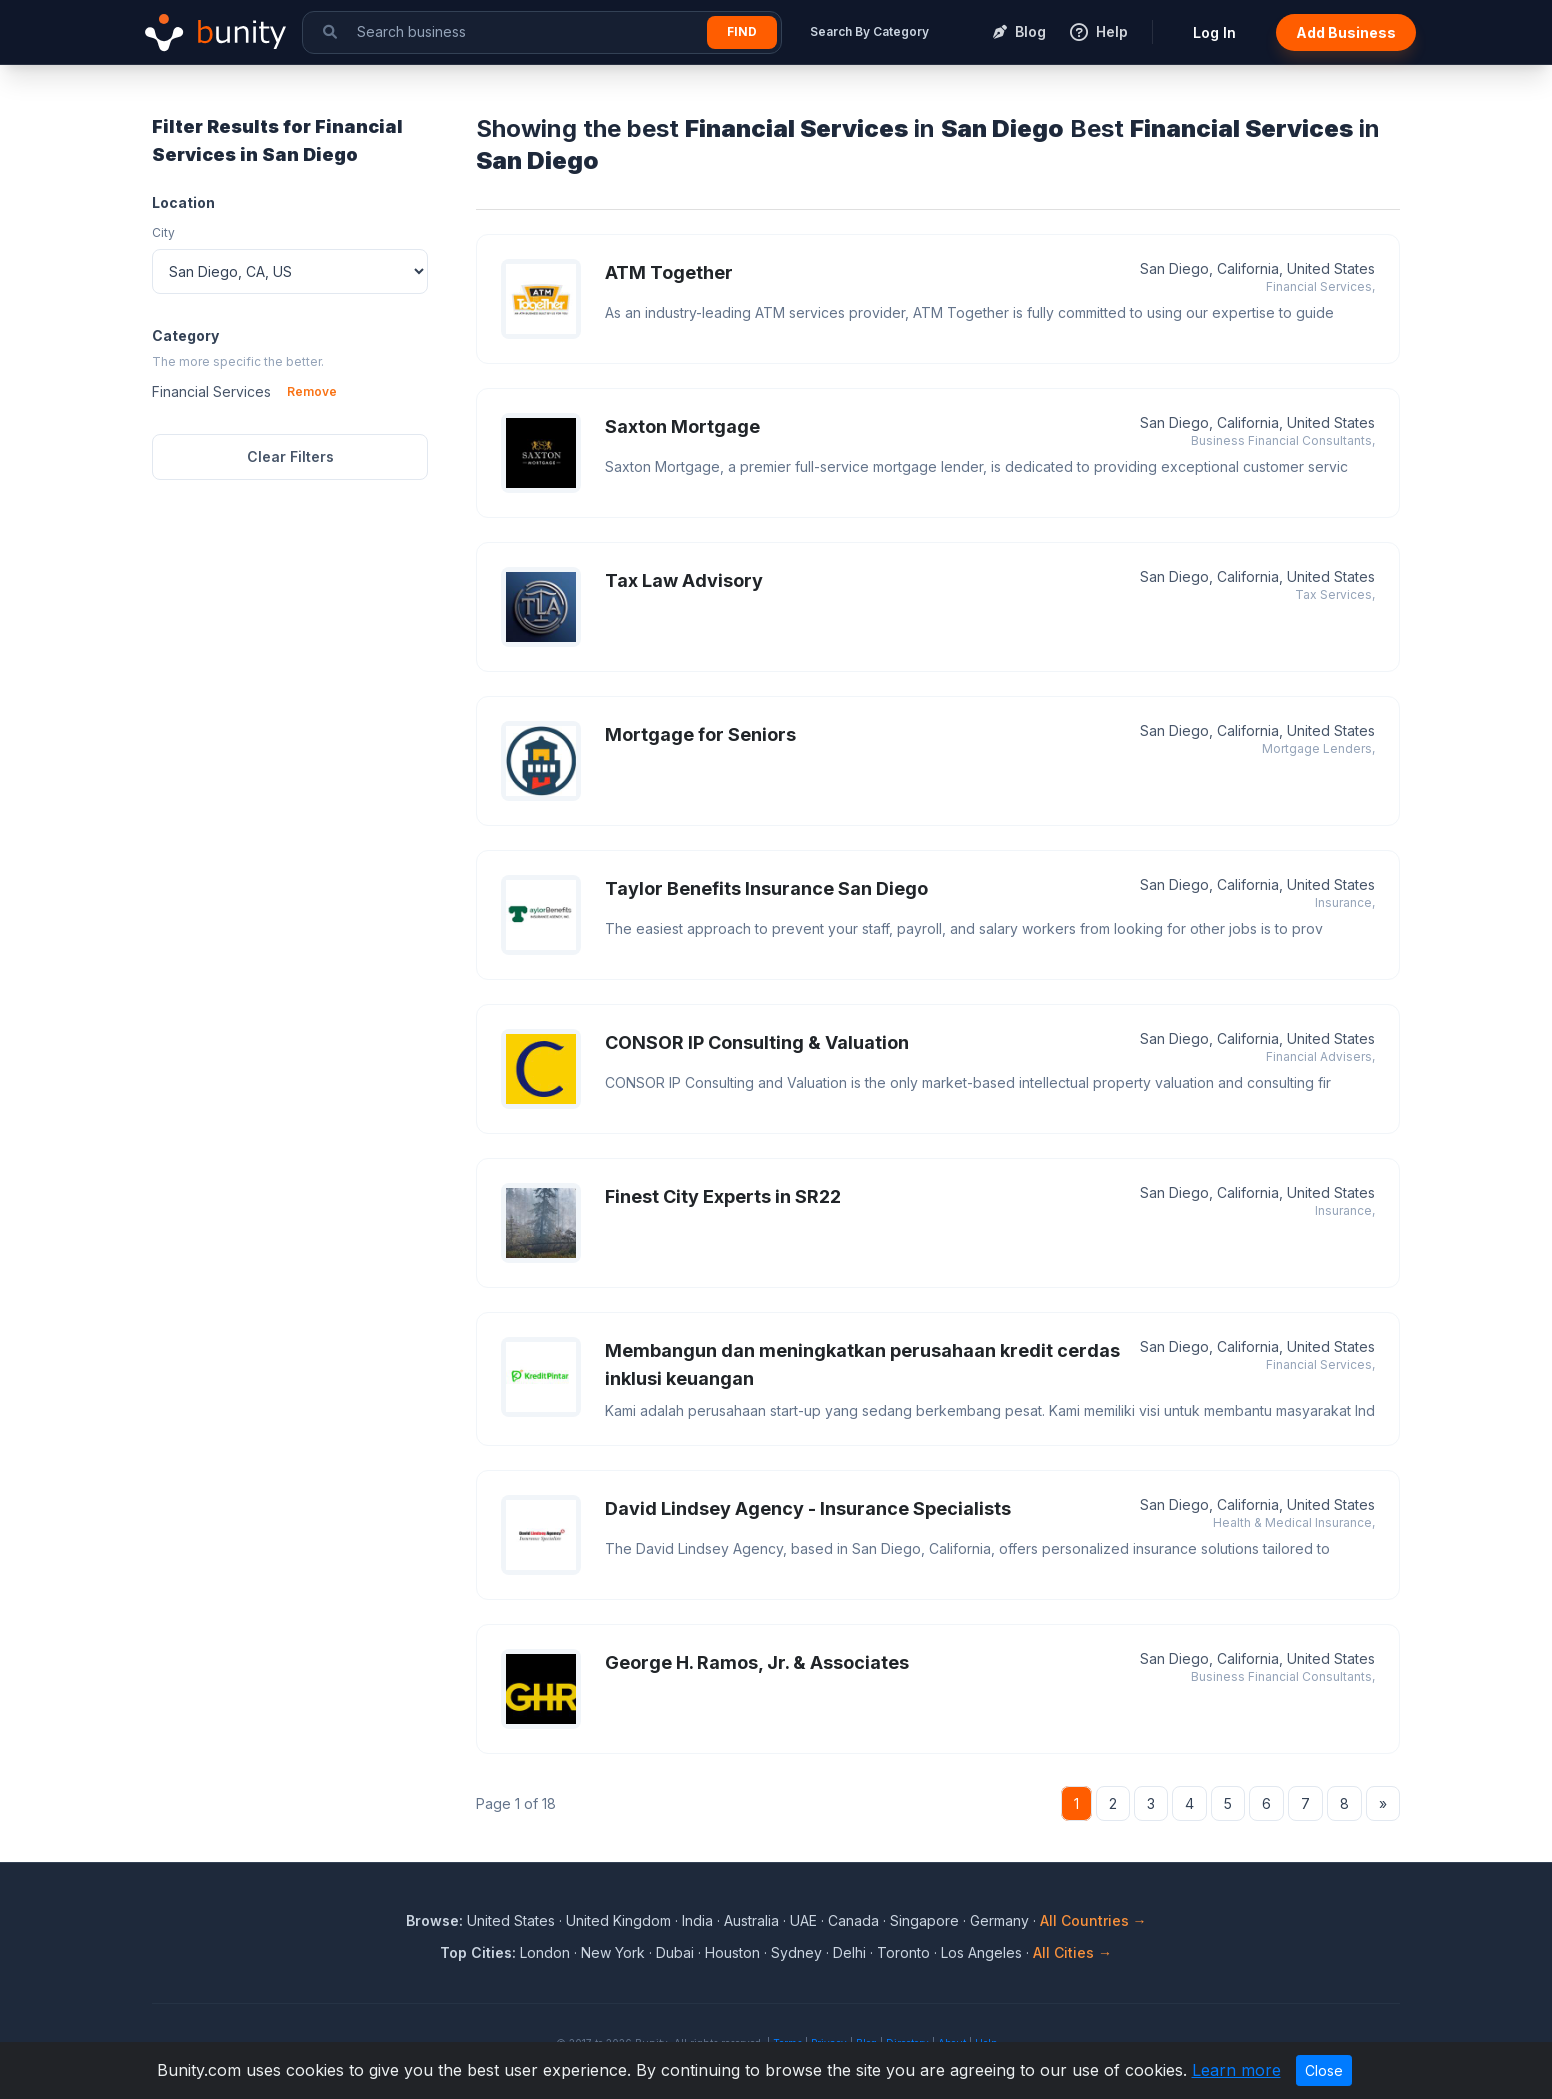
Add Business (1346, 32)
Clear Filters (290, 456)
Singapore (924, 1920)
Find (742, 31)
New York (613, 1952)
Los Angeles (981, 1952)
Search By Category (869, 31)
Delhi (849, 1952)
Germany (999, 1920)
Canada (853, 1920)
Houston (732, 1952)
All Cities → (1072, 1952)
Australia (751, 1920)
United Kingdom (618, 1920)
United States (511, 1920)
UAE (803, 1920)
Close (1324, 2070)
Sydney (796, 1952)
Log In (1214, 32)
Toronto (903, 1952)
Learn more (1236, 2070)
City (163, 232)
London (545, 1952)
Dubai (675, 1952)
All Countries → (1093, 1920)
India (697, 1920)
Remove (312, 391)
